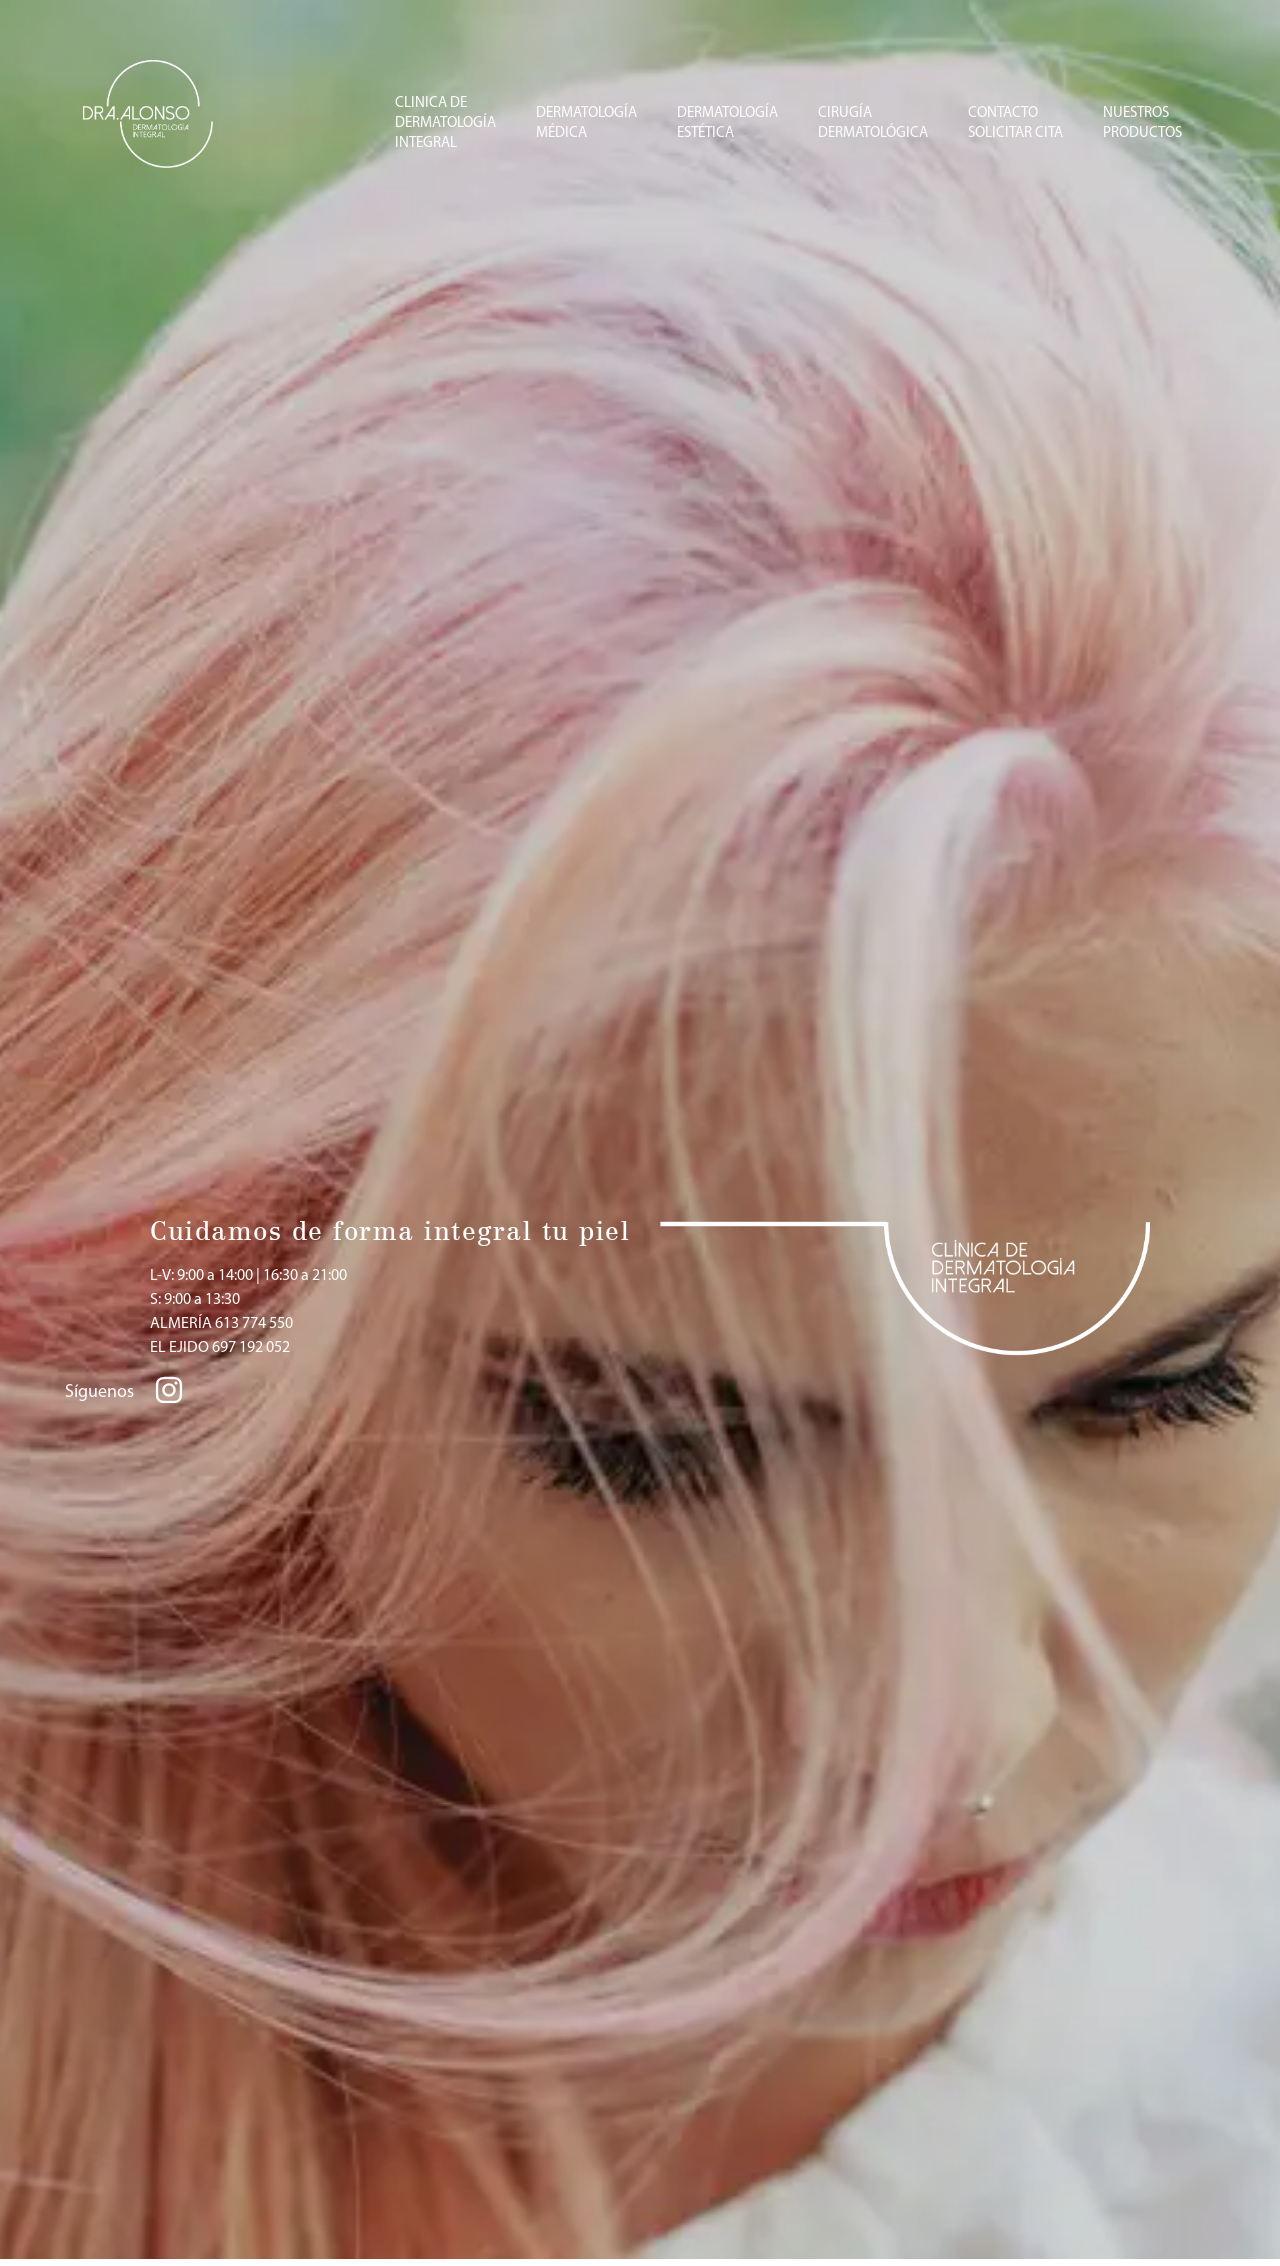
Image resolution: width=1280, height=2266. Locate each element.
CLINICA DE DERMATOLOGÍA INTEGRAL (445, 123)
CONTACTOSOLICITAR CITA (1015, 123)
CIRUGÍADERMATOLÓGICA (873, 123)
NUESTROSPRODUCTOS (1142, 123)
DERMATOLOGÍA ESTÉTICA (727, 123)
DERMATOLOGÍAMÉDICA (586, 123)
